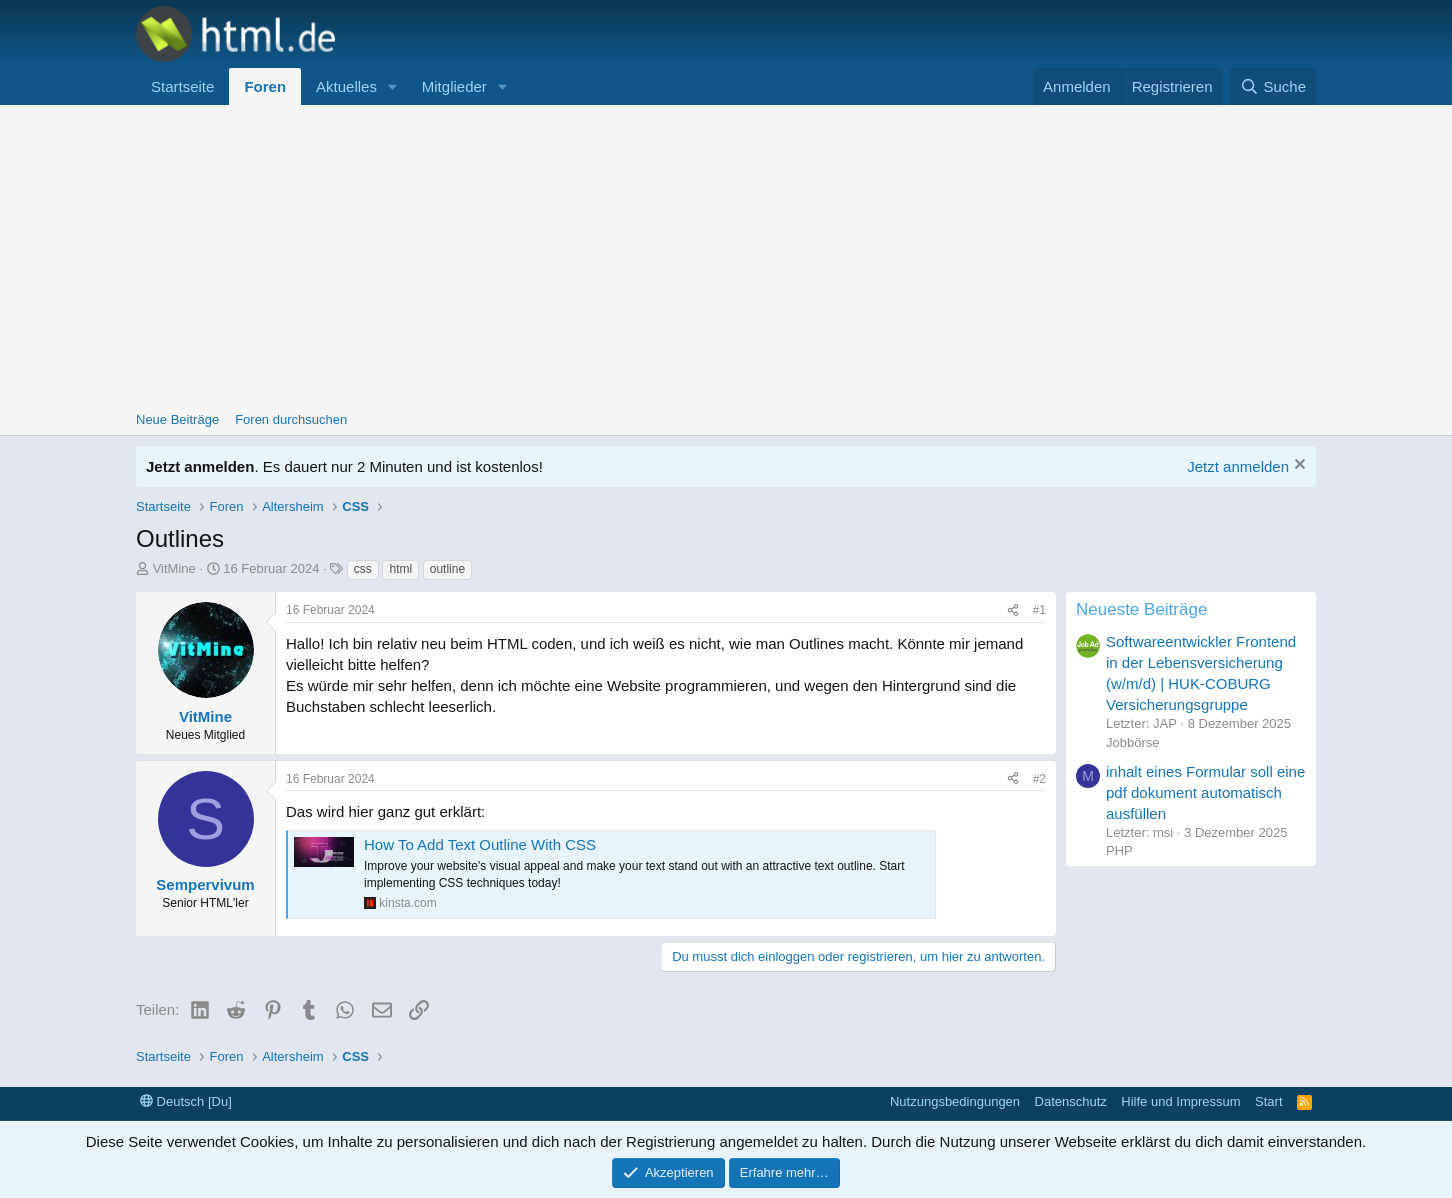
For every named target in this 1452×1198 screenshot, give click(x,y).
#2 (1039, 779)
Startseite (182, 86)
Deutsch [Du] (186, 1101)
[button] (393, 86)
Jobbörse (1132, 742)
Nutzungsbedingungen (955, 1101)
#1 (1039, 610)
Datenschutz (1071, 1101)
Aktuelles (346, 86)
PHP (1119, 850)
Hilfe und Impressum (1180, 1101)
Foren (265, 86)
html (400, 569)
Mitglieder (454, 86)
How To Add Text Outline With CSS (480, 844)
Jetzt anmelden (1238, 466)
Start (1268, 1101)
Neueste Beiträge (1141, 609)
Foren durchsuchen (291, 419)
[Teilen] (1013, 610)
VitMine (174, 568)
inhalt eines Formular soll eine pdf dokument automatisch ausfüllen (1205, 792)
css (363, 569)
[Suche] (1273, 86)
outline (447, 569)
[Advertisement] (726, 255)
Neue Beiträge (177, 419)
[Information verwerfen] (1297, 466)
